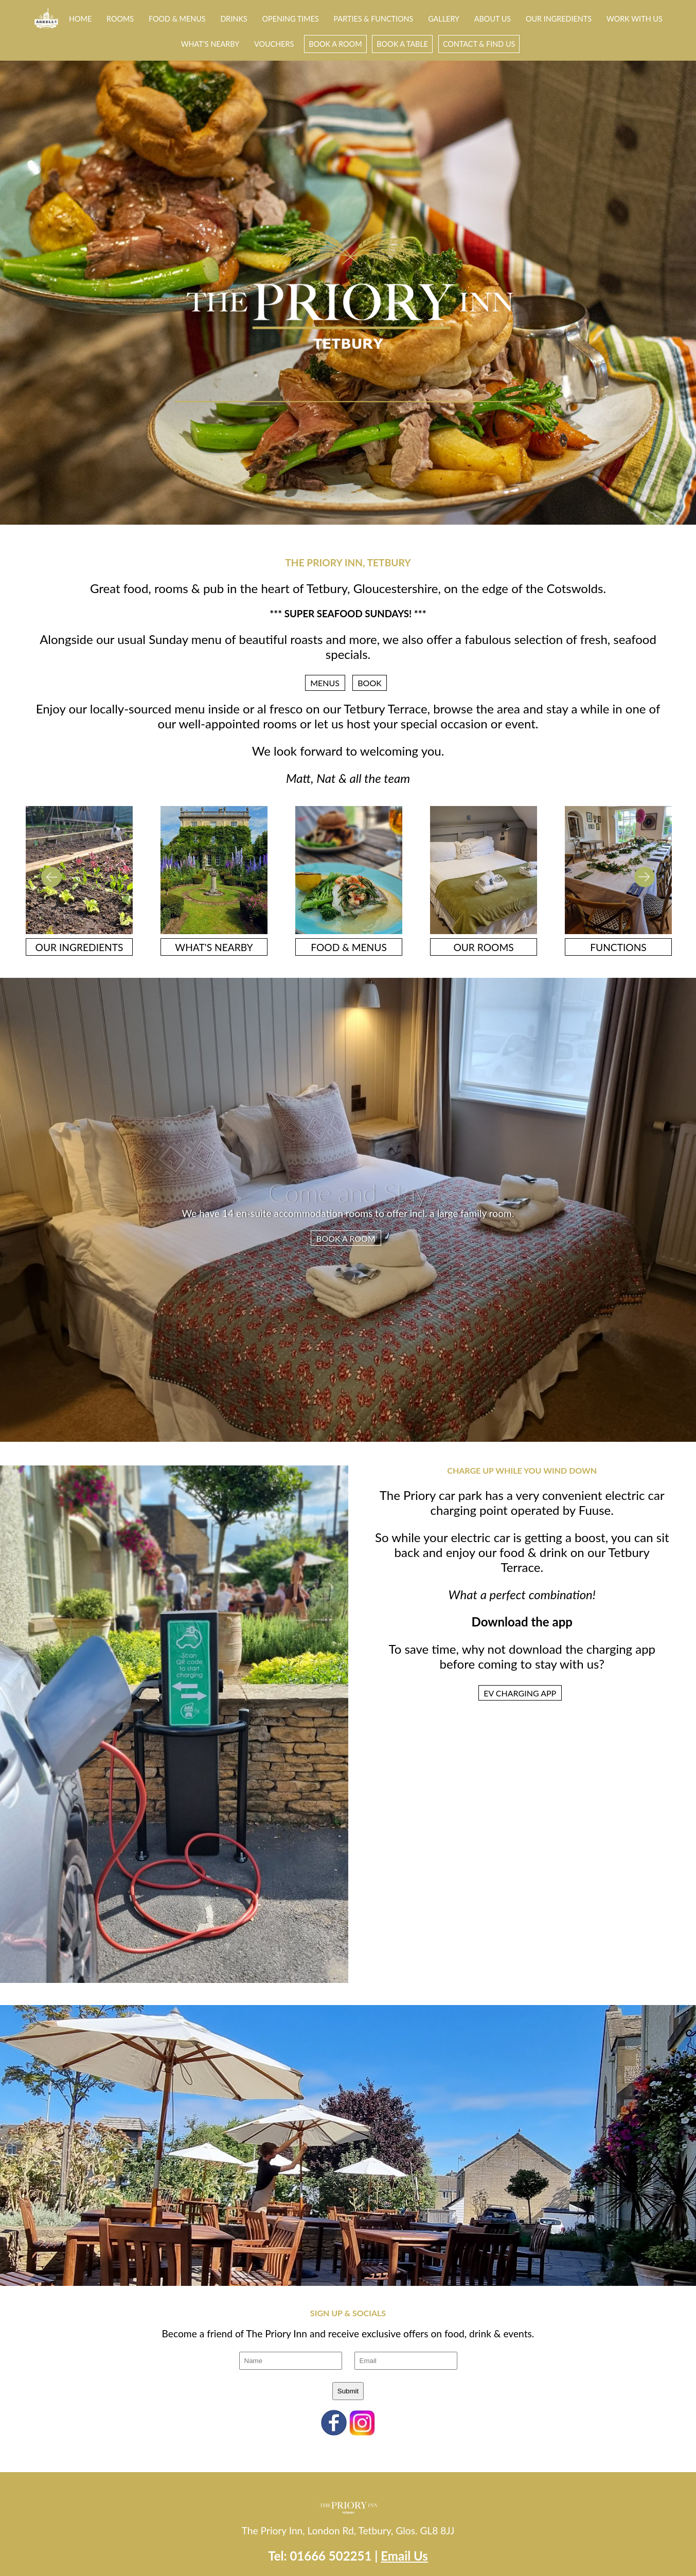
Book (370, 683)
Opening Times (290, 18)
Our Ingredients (559, 18)
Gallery (443, 18)
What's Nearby (210, 44)
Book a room (335, 44)
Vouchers (274, 44)
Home (80, 18)
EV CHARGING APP (520, 1692)
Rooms (120, 18)
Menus (325, 683)
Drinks (233, 18)
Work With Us (634, 18)
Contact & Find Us (479, 44)
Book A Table (402, 44)
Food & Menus (177, 18)
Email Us (404, 2555)
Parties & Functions (374, 18)
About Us (492, 18)
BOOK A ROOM (346, 1238)
